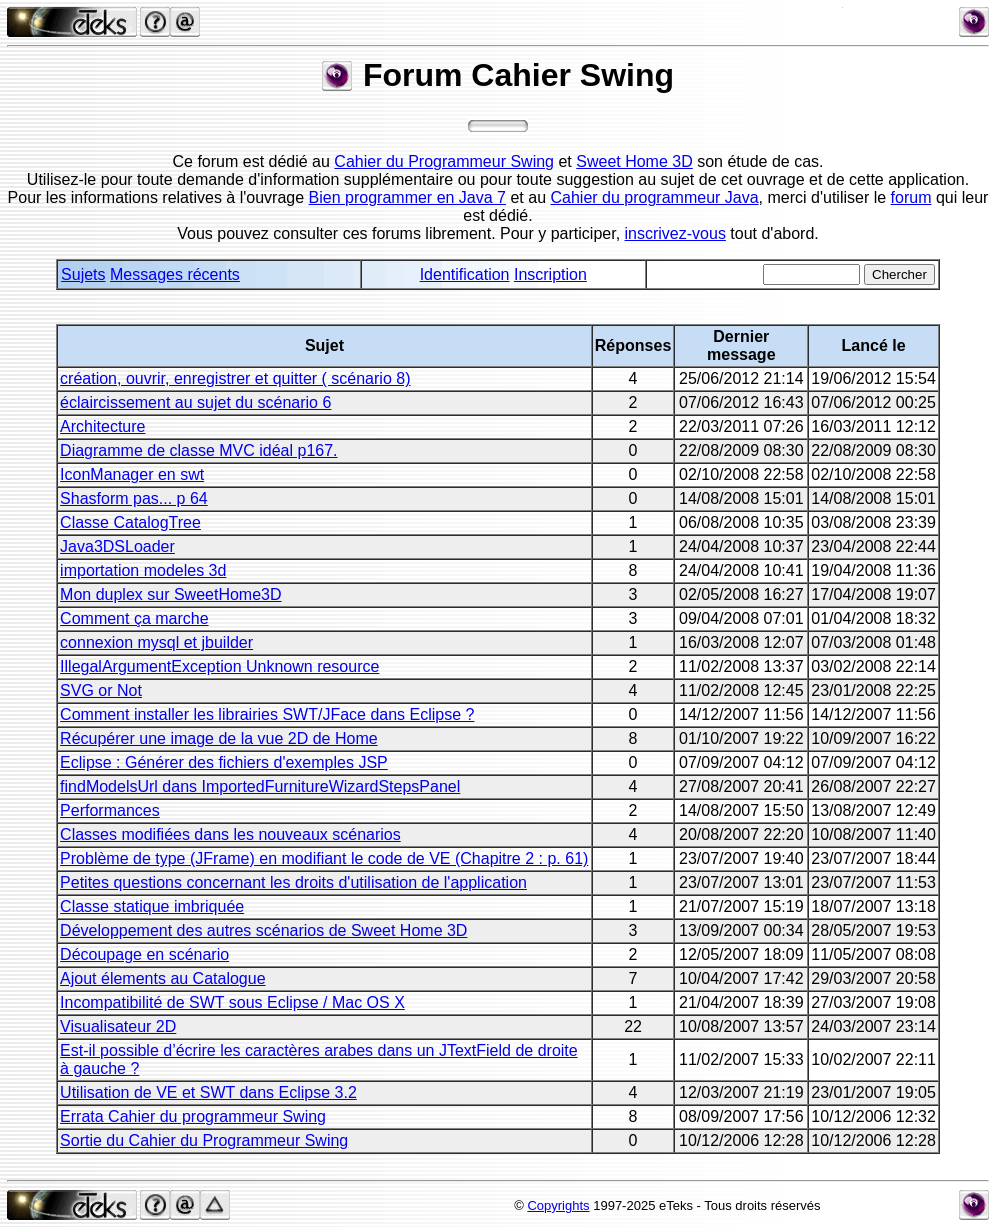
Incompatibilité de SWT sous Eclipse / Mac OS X (232, 1002)
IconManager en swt (132, 474)
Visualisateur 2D (118, 1026)
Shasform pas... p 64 (134, 498)
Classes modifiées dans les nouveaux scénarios (230, 834)
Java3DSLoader (117, 546)
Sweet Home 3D (634, 161)
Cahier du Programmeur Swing (444, 161)
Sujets (83, 274)
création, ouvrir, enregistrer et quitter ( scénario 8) (235, 378)
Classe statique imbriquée (152, 906)
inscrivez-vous (675, 233)
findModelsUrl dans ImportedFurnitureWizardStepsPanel (260, 786)
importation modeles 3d (143, 570)
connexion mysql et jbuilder (156, 642)
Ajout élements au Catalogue (162, 978)
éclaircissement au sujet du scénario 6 (195, 402)
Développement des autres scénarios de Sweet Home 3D (263, 930)
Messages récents (175, 274)
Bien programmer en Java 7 (407, 197)
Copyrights (558, 1205)
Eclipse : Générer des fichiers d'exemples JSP (224, 762)
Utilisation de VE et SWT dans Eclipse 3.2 (208, 1092)
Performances (110, 810)
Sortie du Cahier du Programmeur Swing (204, 1140)
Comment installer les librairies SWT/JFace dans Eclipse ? (267, 714)
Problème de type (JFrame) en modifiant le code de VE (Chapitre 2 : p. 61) (324, 858)
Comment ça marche (134, 618)
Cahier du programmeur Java (655, 197)
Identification (465, 274)
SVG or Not (101, 690)
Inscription (550, 274)
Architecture (102, 426)
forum (911, 197)
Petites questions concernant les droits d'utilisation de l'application (293, 882)
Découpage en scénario (144, 954)
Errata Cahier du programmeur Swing (193, 1116)
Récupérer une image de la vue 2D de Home (219, 738)
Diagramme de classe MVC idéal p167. (198, 450)
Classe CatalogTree (130, 522)
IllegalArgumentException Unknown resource (219, 666)
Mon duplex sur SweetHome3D (170, 594)
